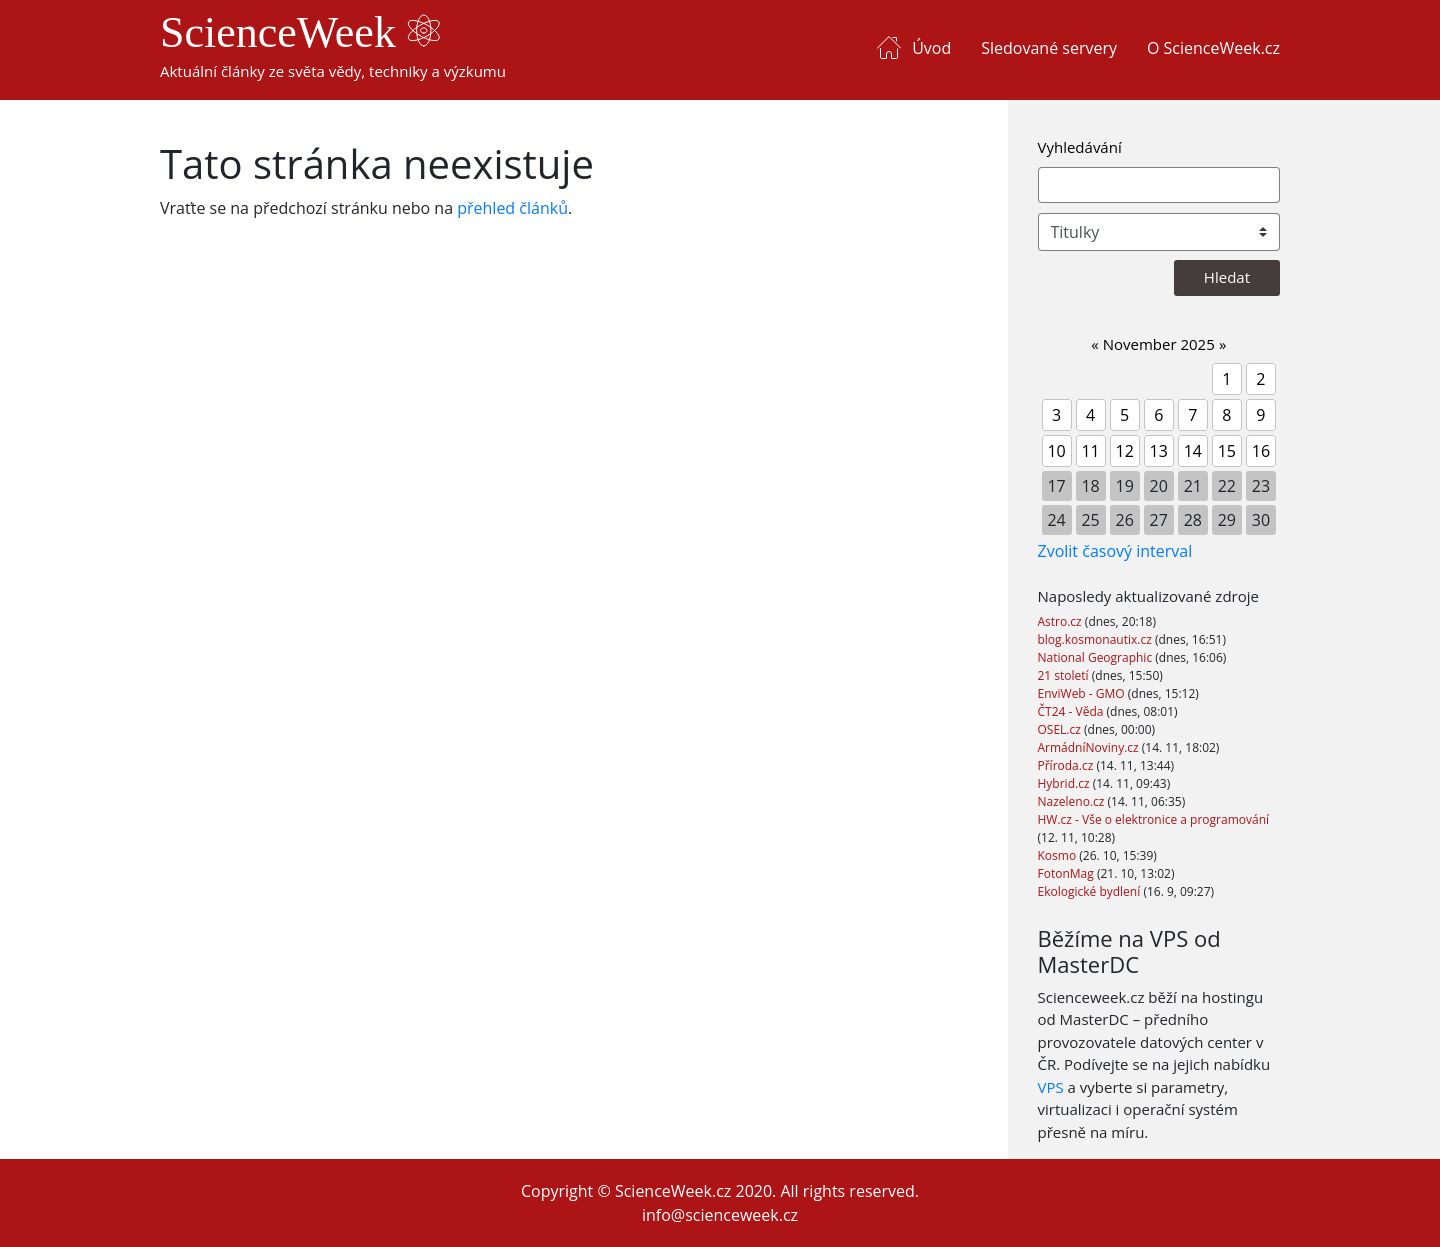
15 (1227, 451)
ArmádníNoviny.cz (1090, 747)
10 (1056, 451)
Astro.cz (1061, 621)
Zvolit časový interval (1115, 551)
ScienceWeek (300, 32)
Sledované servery (1049, 48)
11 (1090, 451)
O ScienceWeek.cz (1213, 48)
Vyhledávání (1080, 147)
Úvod (931, 48)
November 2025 (1159, 344)
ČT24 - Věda (1072, 711)
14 (1193, 451)
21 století (1065, 675)
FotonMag (1067, 873)
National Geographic (1097, 657)
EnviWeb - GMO (1083, 693)
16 (1261, 451)
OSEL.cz (1061, 729)
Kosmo (1059, 855)
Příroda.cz (1067, 765)
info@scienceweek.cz (720, 1215)
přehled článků (512, 208)
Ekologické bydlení (1091, 891)
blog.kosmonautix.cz (1096, 639)
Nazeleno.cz (1073, 801)
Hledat (1227, 277)
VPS (1051, 1087)
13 (1159, 451)
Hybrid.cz (1065, 783)
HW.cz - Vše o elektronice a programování (1154, 819)
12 (1125, 451)
